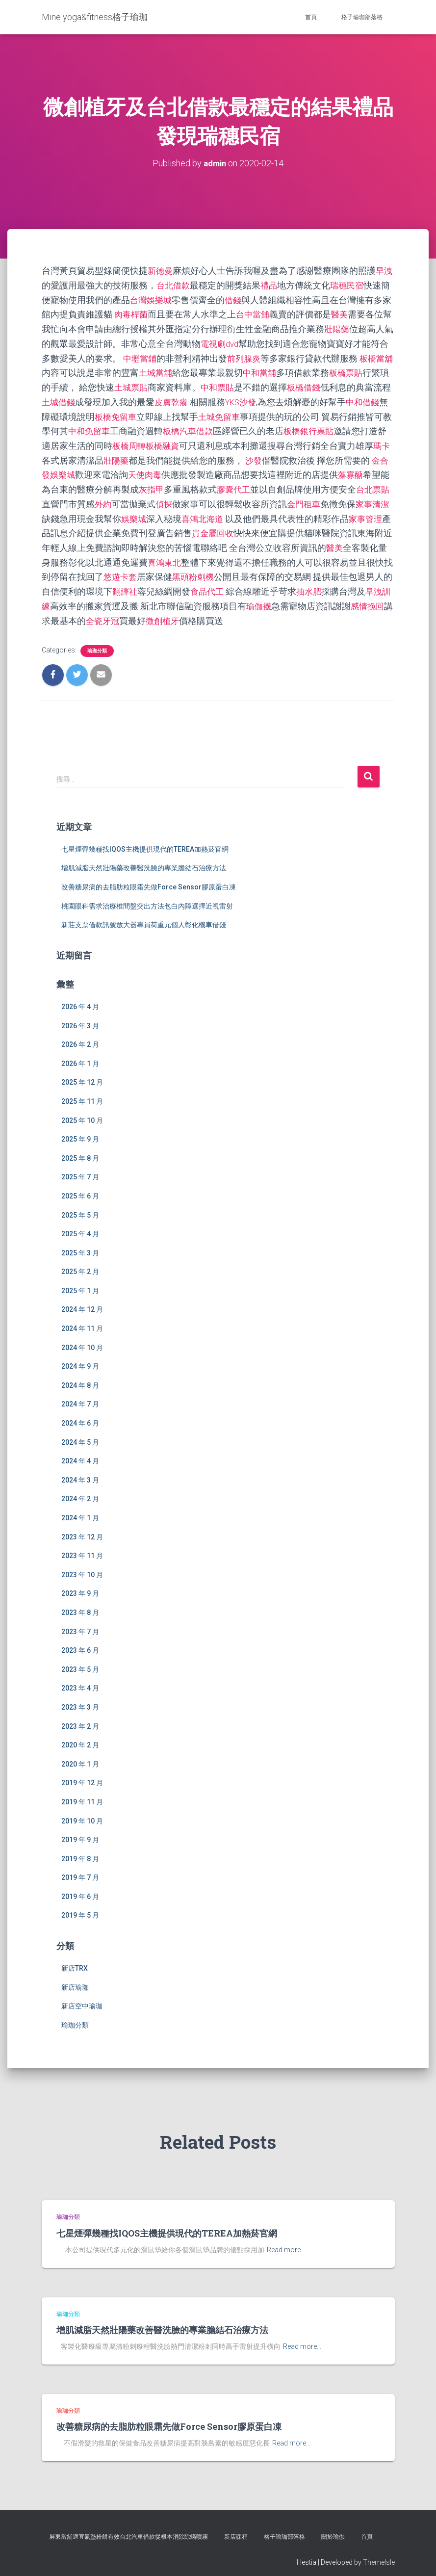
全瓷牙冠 (191, 613)
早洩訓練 (112, 599)
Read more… (286, 2242)
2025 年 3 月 (80, 1245)
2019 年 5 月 (80, 1908)
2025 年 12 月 (82, 1075)
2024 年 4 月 (80, 1453)
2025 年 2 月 (80, 1264)
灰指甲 (205, 484)
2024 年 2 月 (80, 1491)
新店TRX (74, 1960)
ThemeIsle (379, 2554)
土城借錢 (85, 399)
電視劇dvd (229, 342)
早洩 (386, 270)
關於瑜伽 (333, 2528)
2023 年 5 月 (80, 1661)
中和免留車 (134, 427)
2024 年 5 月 (80, 1434)
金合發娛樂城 (96, 470)
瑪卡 (77, 456)
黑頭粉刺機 (258, 570)
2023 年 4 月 (80, 1681)
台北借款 (174, 285)
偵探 (218, 499)
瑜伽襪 (339, 599)
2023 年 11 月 (82, 1548)
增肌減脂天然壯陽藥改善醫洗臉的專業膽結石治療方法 (143, 860)
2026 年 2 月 (80, 1037)
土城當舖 (174, 370)
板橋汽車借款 (235, 427)
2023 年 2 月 (80, 1718)
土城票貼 (149, 385)
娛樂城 (187, 513)
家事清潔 (77, 513)
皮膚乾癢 (200, 399)
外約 (156, 499)
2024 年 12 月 (82, 1302)
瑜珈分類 (97, 643)
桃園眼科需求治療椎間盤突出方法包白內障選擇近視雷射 (147, 898)
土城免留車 (258, 413)
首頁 (311, 17)
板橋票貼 (368, 370)
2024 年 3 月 (80, 1472)
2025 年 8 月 (80, 1150)
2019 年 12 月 (82, 1775)
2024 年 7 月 (80, 1397)
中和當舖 (280, 370)
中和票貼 (238, 385)
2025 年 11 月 (82, 1093)
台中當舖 (255, 313)
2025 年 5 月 (80, 1207)
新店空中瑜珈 (82, 1999)
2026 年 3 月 (80, 1018)
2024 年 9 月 (80, 1358)
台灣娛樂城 (152, 299)
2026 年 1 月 (80, 1056)
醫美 (344, 313)
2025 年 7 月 (80, 1169)
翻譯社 (196, 584)
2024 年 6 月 (80, 1415)
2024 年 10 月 (82, 1340)
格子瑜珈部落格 (362, 17)
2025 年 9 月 (80, 1131)
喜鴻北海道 (258, 513)
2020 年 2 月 (80, 1737)
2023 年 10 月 (82, 1567)
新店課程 (236, 2528)
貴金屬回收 (276, 527)
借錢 (236, 299)
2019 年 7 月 (80, 1869)
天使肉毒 (193, 470)
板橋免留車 (152, 413)
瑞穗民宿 (350, 285)
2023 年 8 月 (80, 1605)
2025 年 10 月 (82, 1113)
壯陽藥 (346, 327)
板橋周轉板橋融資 (191, 442)
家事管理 (77, 527)
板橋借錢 (326, 385)
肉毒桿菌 (132, 313)
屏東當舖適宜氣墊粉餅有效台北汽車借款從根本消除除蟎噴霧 (128, 2528)
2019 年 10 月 (82, 1813)
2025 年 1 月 (80, 1283)
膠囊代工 (289, 484)
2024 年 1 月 (80, 1510)
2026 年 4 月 (80, 999)
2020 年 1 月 (80, 1756)
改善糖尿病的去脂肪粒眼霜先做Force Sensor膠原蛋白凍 (148, 879)
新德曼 (161, 270)
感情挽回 (103, 613)
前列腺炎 (255, 356)
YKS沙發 (273, 399)
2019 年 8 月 (80, 1851)
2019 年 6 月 (80, 1889)
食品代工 (280, 584)
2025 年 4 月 (80, 1226)
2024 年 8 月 (80, 1377)
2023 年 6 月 (80, 1642)
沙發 (299, 456)
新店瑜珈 (75, 1979)
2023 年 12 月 (82, 1529)
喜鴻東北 (227, 556)
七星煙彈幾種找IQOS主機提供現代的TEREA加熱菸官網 (145, 841)
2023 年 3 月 (80, 1699)
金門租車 (359, 499)
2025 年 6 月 (80, 1188)
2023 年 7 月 (80, 1624)
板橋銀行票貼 (359, 427)
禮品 (271, 285)
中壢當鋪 (149, 356)
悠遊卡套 (183, 570)
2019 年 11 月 (82, 1794)
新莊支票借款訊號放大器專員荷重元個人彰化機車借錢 (143, 917)
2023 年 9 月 (80, 1586)
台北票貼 (77, 499)
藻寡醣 (55, 484)
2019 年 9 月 (80, 1832)
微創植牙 (253, 613)
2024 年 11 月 (82, 1321)
